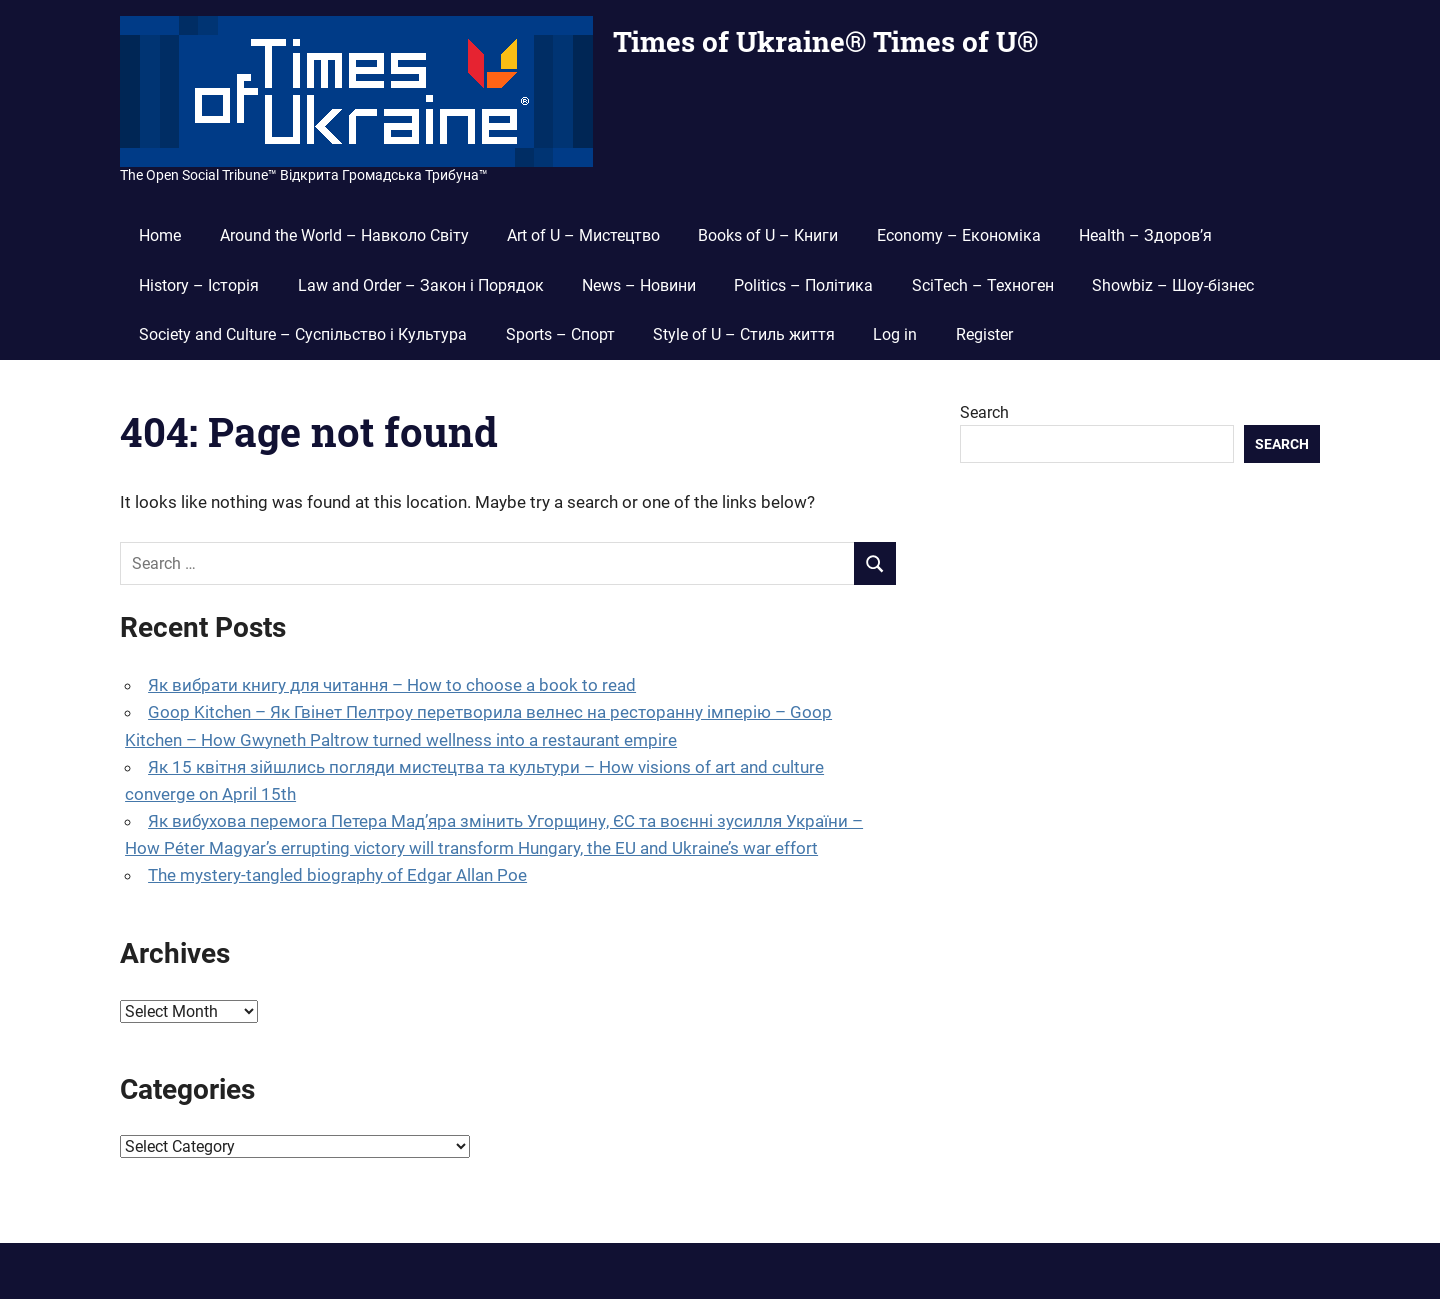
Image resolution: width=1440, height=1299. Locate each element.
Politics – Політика (803, 285)
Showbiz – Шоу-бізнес (1173, 285)
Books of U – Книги (768, 235)
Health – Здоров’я (1145, 235)
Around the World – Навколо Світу (344, 235)
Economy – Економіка (959, 235)
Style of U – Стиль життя (744, 334)
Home (160, 235)
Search (984, 412)
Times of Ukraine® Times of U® (825, 41)
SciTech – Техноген (983, 285)
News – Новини (639, 285)
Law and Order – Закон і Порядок (421, 285)
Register (984, 334)
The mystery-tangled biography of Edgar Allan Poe (337, 875)
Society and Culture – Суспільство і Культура (303, 334)
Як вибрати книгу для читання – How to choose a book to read (392, 685)
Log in (895, 334)
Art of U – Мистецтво (583, 235)
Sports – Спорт (560, 334)
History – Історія (199, 285)
